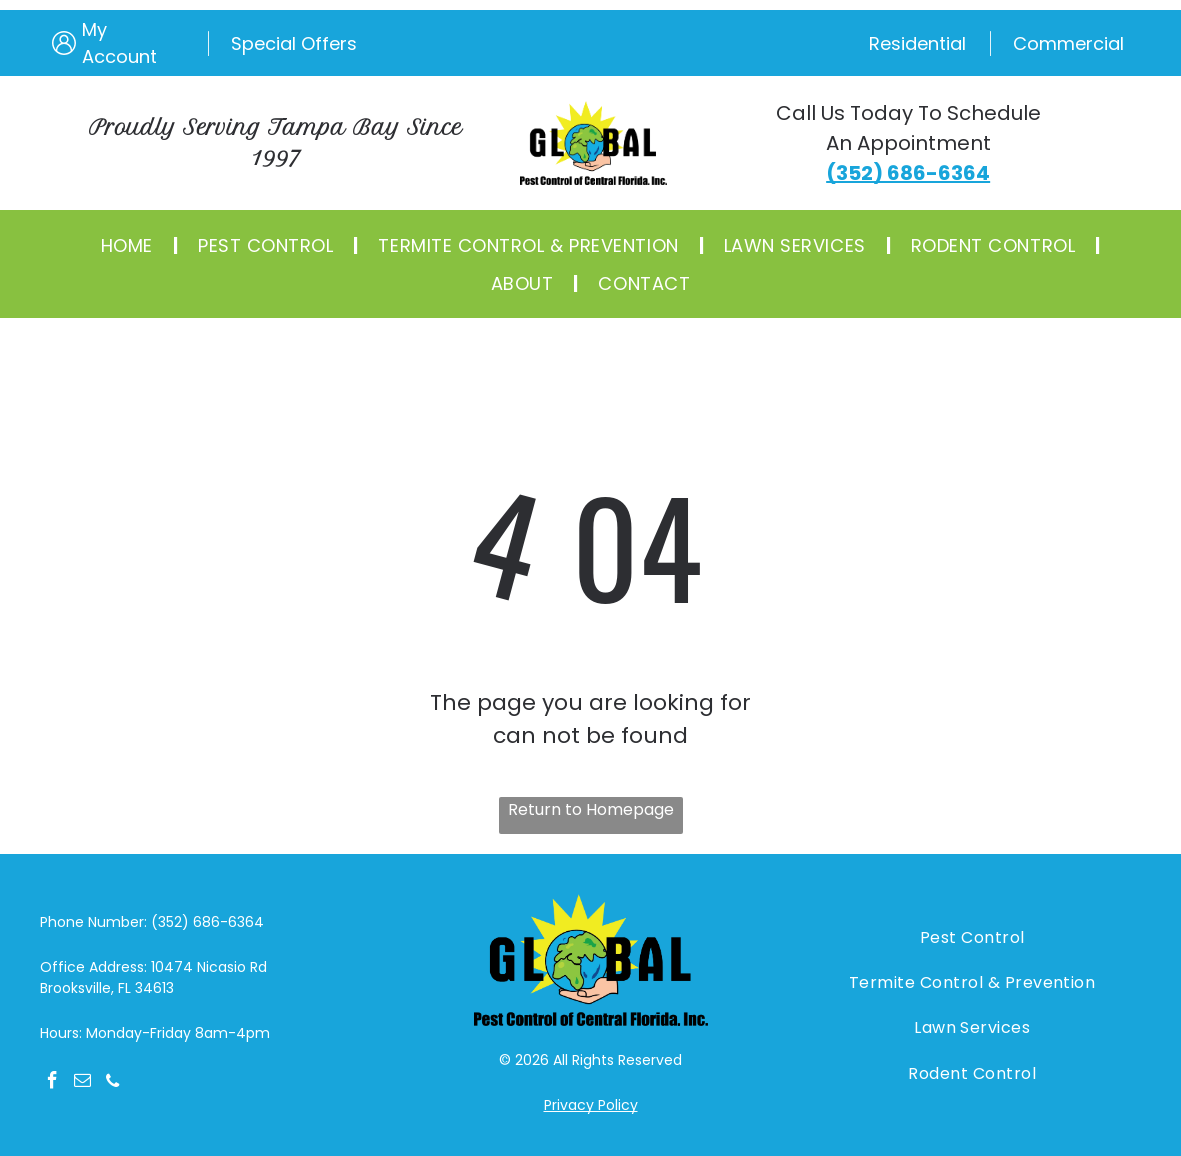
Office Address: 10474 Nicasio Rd (153, 967)
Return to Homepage (591, 809)
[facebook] (52, 1083)
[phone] (112, 1083)
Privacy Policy (591, 1105)
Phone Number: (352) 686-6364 (152, 922)
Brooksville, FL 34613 (107, 988)
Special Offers (294, 43)
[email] (82, 1083)
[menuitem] (129, 245)
